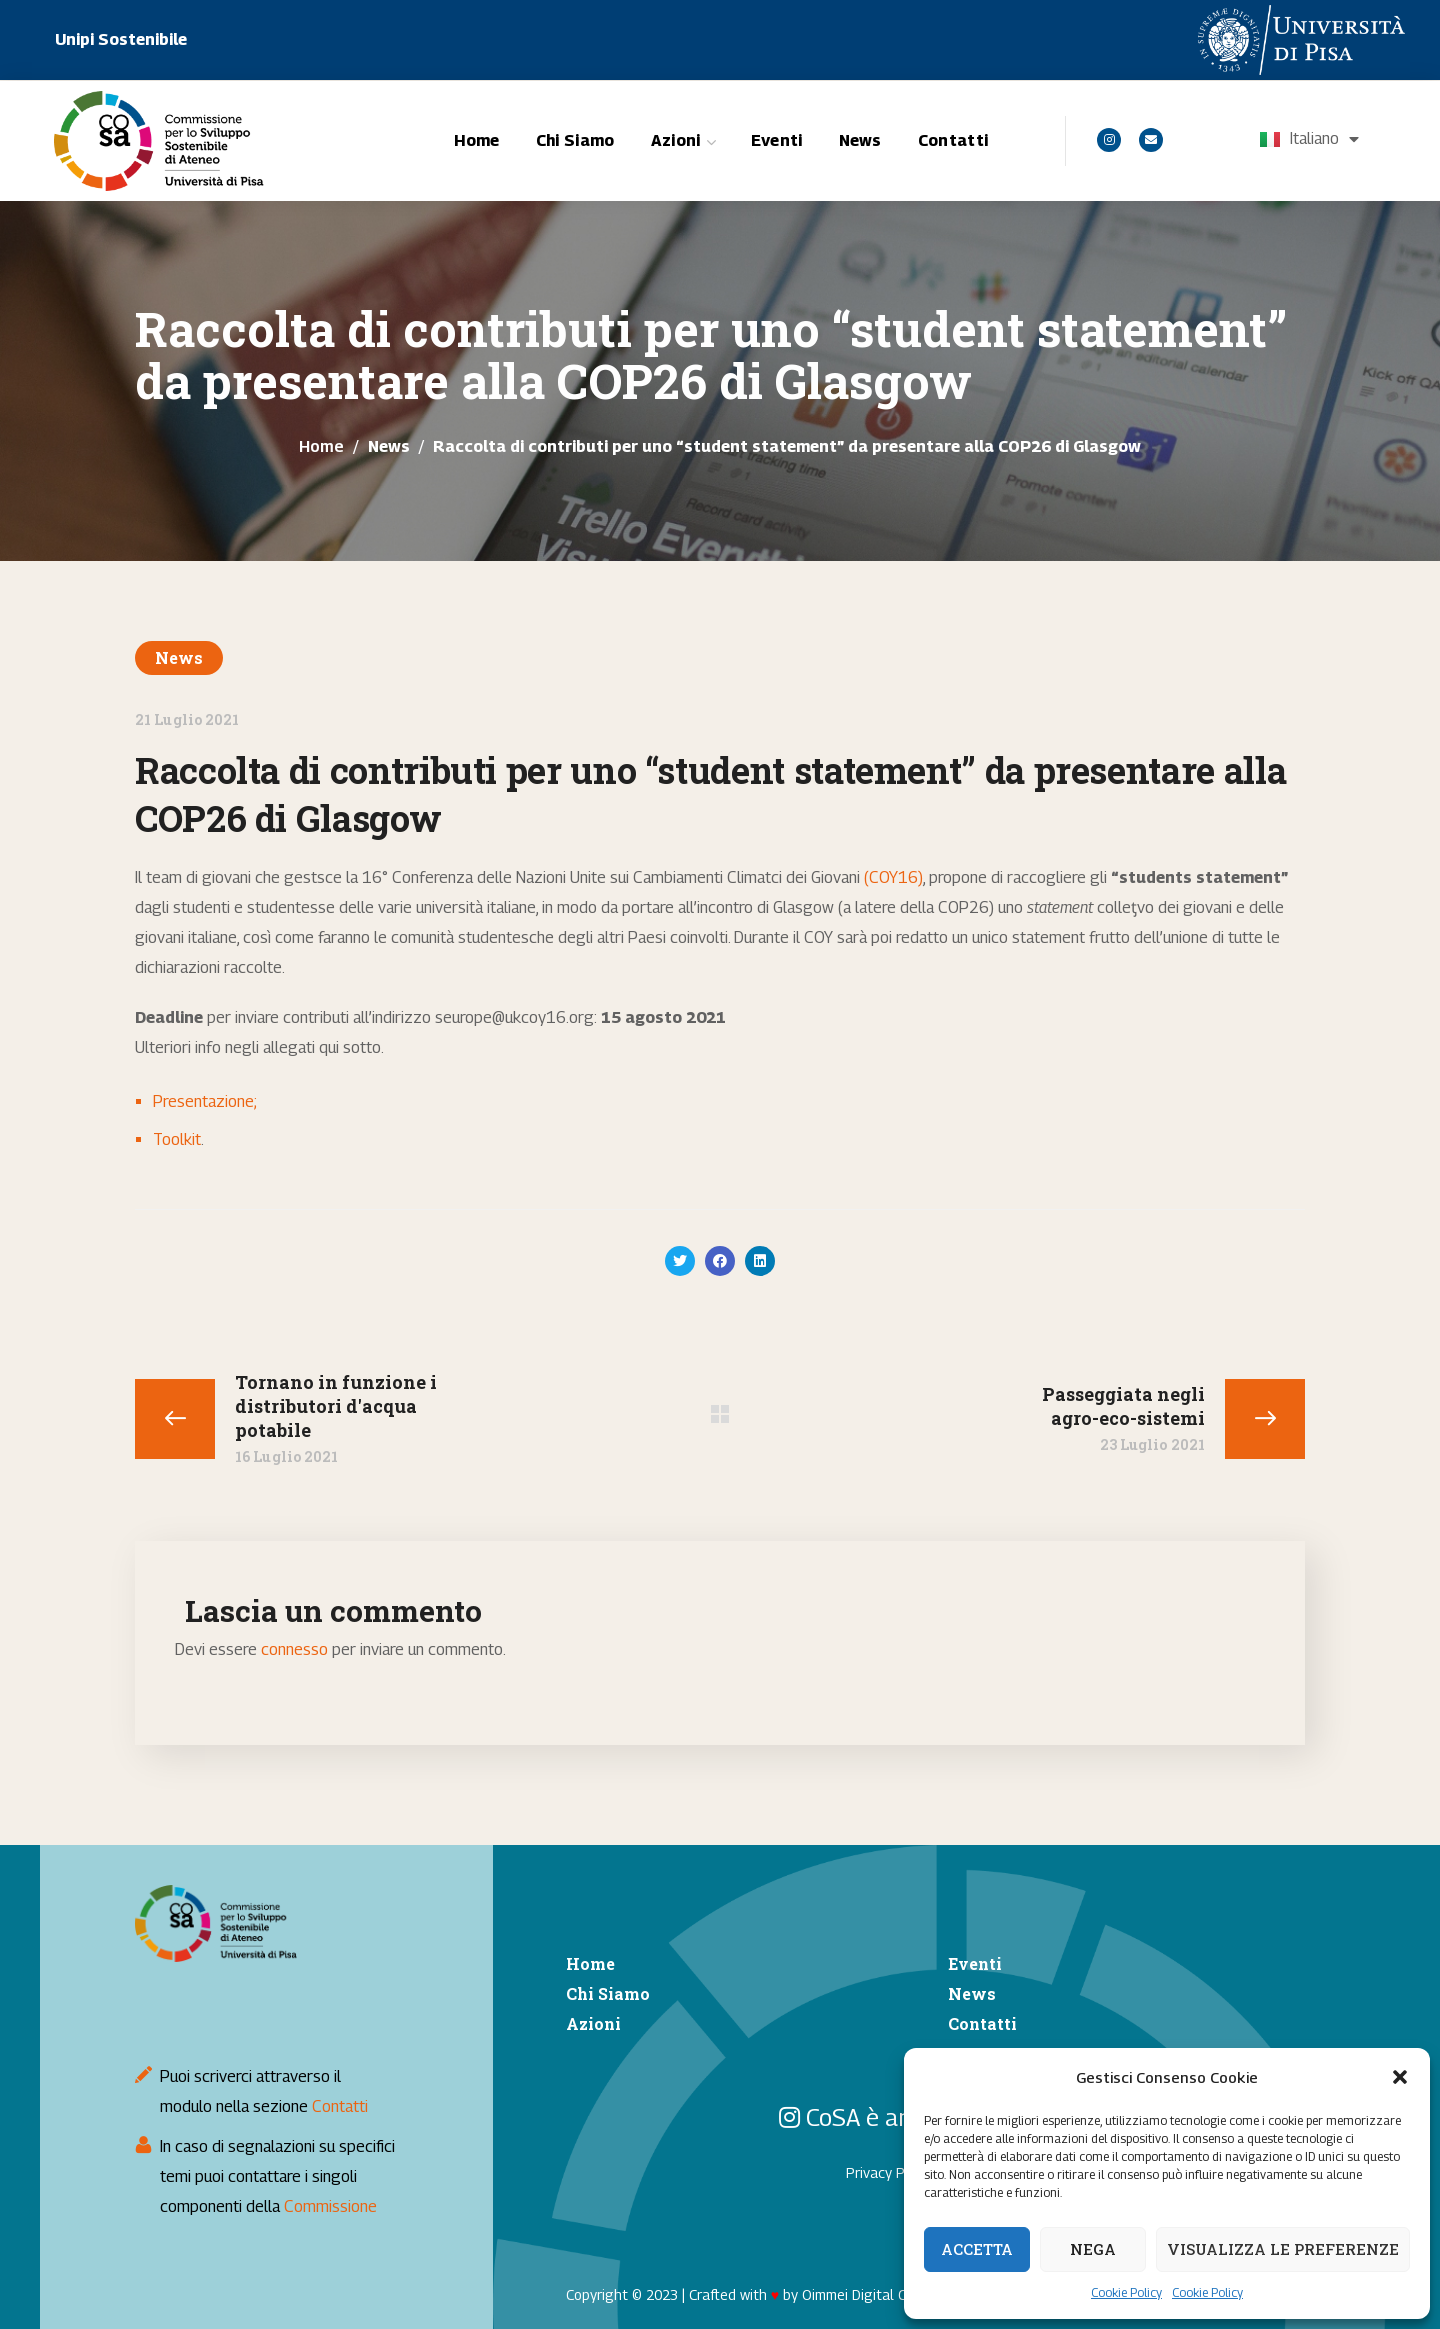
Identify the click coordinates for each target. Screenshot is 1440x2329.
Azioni (593, 2023)
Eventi (975, 1963)
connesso (294, 1649)
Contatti (340, 2106)
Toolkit (177, 1139)
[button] (1400, 2077)
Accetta (977, 2249)
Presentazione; (205, 1101)
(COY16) (893, 877)
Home (321, 446)
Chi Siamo (608, 1993)
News (389, 446)
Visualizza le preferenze (1283, 2249)
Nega (1093, 2249)
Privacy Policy (890, 2172)
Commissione (330, 2206)
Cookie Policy (1126, 2292)
